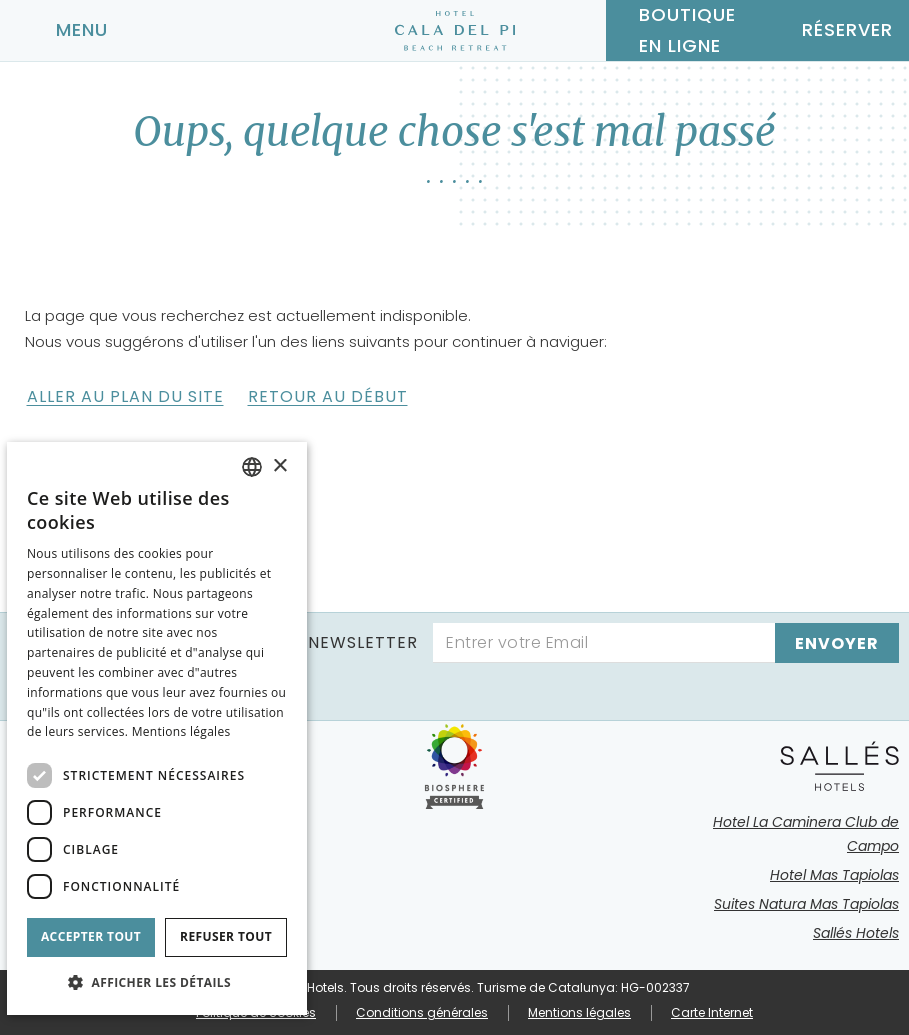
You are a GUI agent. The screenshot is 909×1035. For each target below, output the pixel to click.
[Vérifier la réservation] (833, 30)
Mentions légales (579, 1012)
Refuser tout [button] (226, 936)
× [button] (279, 466)
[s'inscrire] (837, 643)
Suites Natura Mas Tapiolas (806, 904)
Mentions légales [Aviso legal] (181, 731)
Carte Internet (712, 1012)
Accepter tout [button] (91, 936)
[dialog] (157, 728)
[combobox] (252, 467)
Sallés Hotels (856, 933)
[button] (157, 982)
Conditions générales (422, 1012)
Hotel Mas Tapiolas (834, 875)
